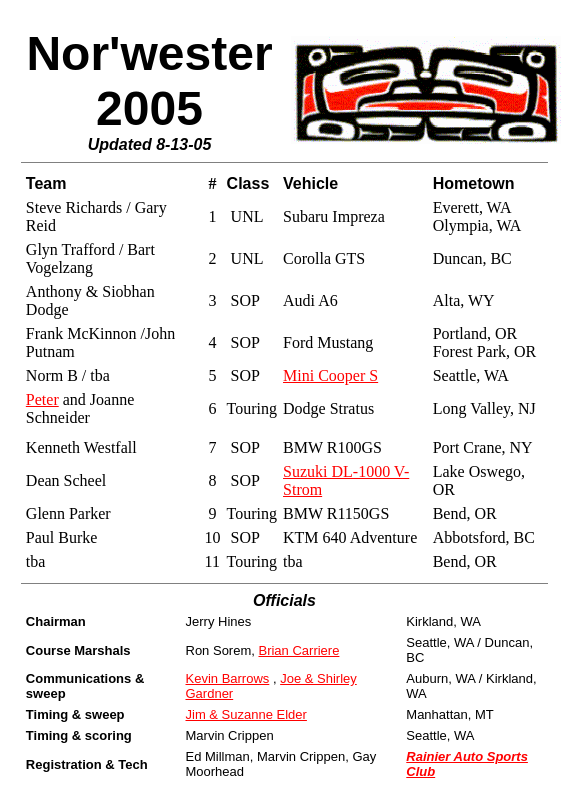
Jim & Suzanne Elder (246, 714)
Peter (42, 399)
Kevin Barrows (228, 678)
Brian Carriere (298, 650)
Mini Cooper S (330, 375)
